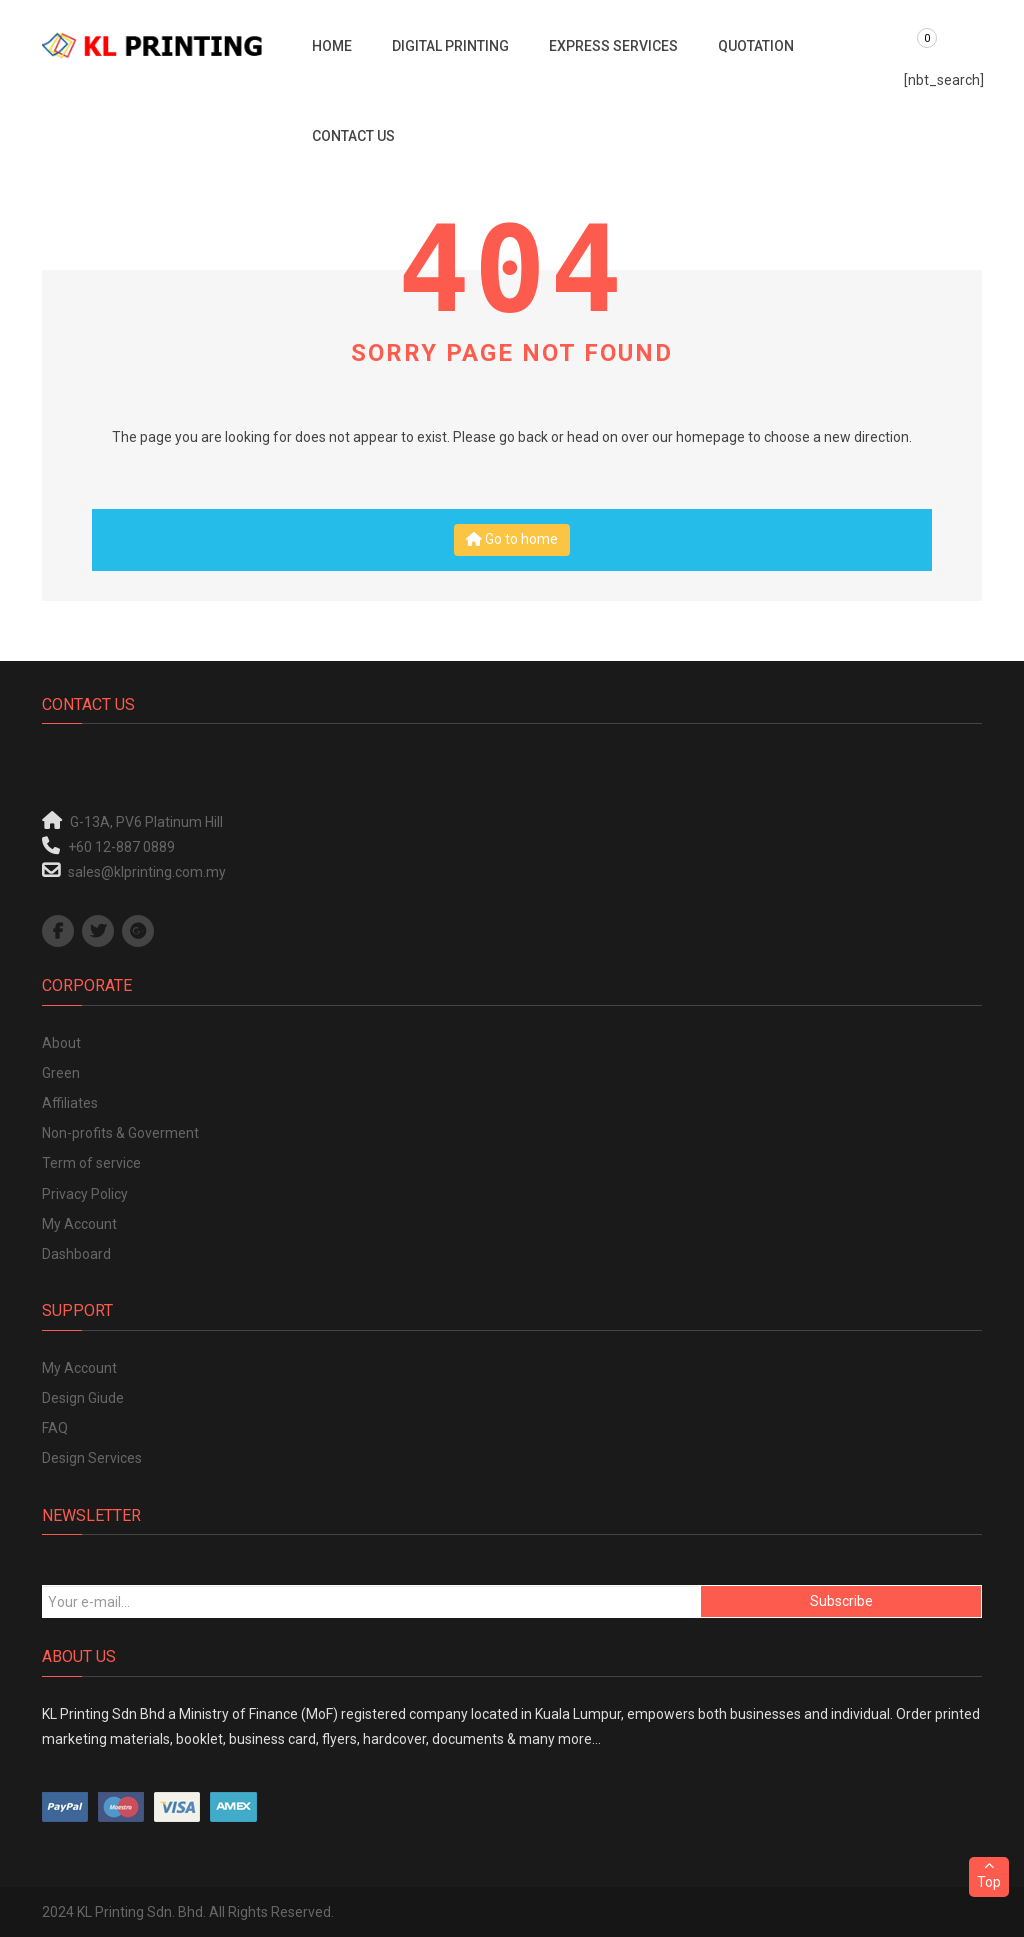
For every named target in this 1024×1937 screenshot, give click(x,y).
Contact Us (353, 136)
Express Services (613, 46)
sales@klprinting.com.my (147, 872)
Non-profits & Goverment (120, 1133)
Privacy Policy (85, 1194)
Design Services (92, 1458)
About (61, 1043)
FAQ (55, 1428)
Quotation (756, 46)
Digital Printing (450, 46)
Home (332, 46)
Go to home (512, 539)
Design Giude (83, 1398)
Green (61, 1073)
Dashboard (76, 1254)
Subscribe (841, 1601)
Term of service (91, 1163)
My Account (79, 1224)
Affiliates (70, 1103)
